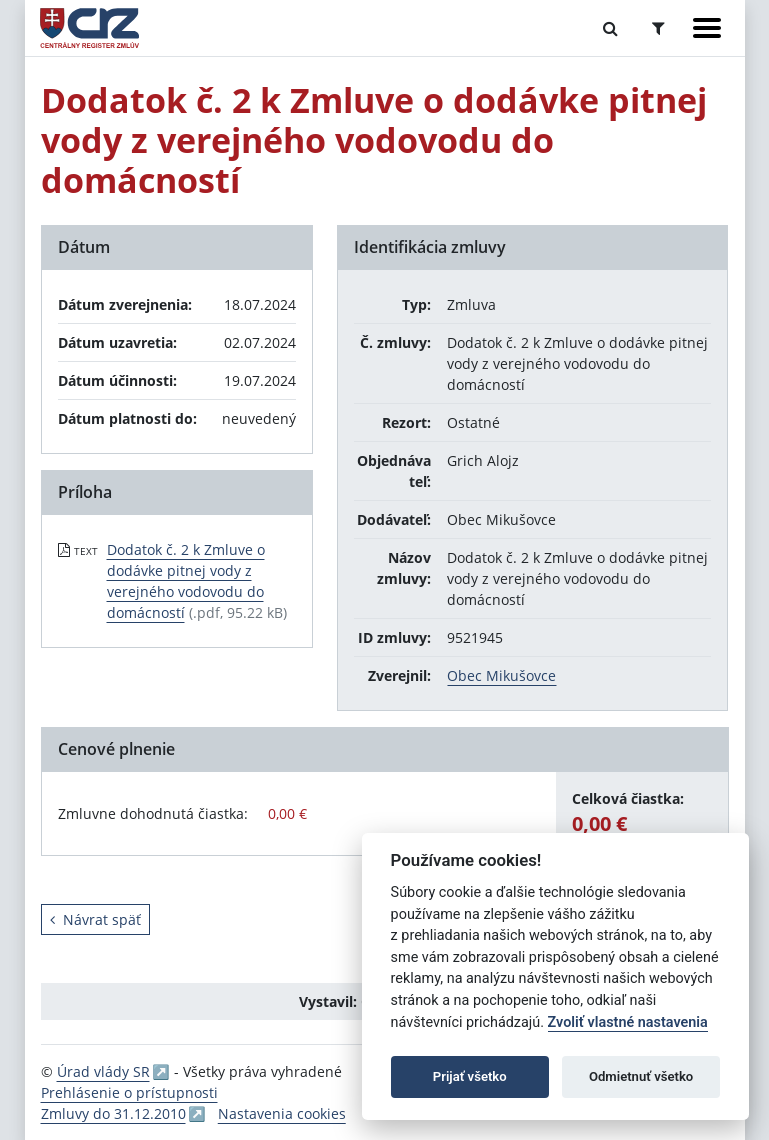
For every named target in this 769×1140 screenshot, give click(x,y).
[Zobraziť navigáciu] (707, 28)
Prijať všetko (470, 1076)
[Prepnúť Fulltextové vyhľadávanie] (610, 28)
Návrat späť (95, 919)
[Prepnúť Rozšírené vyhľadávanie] (658, 28)
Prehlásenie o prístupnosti (129, 1092)
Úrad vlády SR (103, 1071)
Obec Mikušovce (501, 675)
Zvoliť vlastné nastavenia (628, 1022)
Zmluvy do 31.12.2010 (113, 1113)
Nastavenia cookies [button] (282, 1113)
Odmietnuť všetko (641, 1076)
